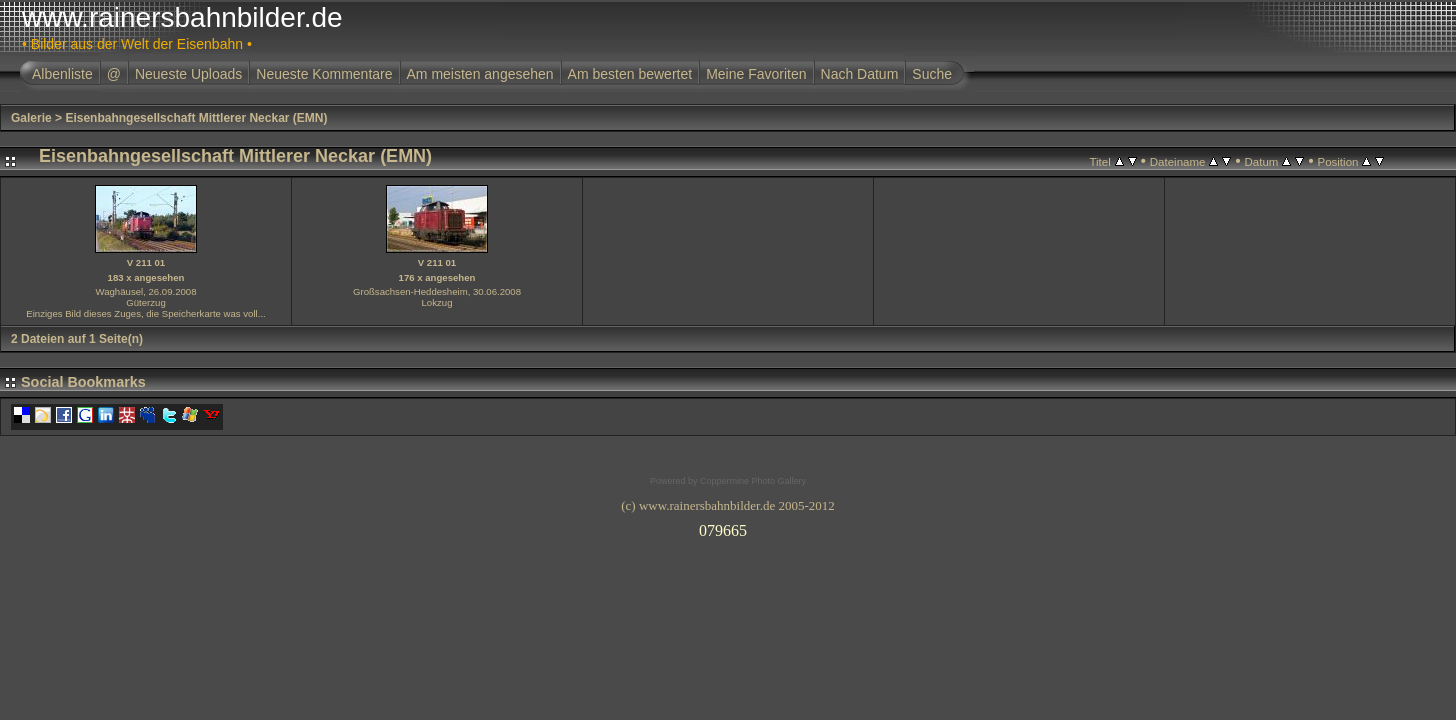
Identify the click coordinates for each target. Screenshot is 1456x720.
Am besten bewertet (630, 74)
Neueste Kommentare (324, 74)
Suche (932, 74)
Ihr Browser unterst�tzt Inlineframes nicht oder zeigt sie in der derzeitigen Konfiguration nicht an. (728, 527)
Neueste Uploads (188, 74)
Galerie (31, 118)
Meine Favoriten (756, 74)
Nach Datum (860, 74)
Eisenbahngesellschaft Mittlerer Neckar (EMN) (196, 118)
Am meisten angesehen (480, 74)
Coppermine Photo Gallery (753, 481)
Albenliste (62, 74)
